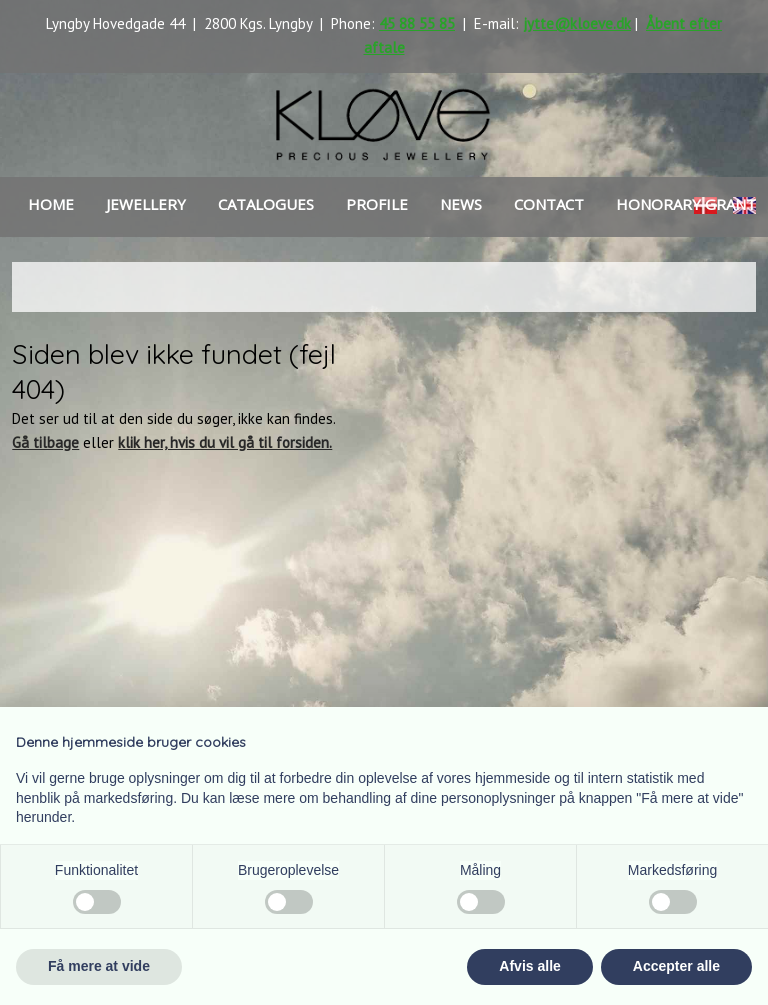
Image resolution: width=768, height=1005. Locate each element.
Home (51, 204)
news (461, 204)
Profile (377, 204)
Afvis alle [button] (529, 966)
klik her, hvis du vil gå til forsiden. (225, 442)
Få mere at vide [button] (99, 966)
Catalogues (266, 204)
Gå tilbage (45, 442)
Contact (549, 204)
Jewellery (146, 204)
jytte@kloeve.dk (577, 23)
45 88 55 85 (417, 23)
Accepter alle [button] (676, 966)
